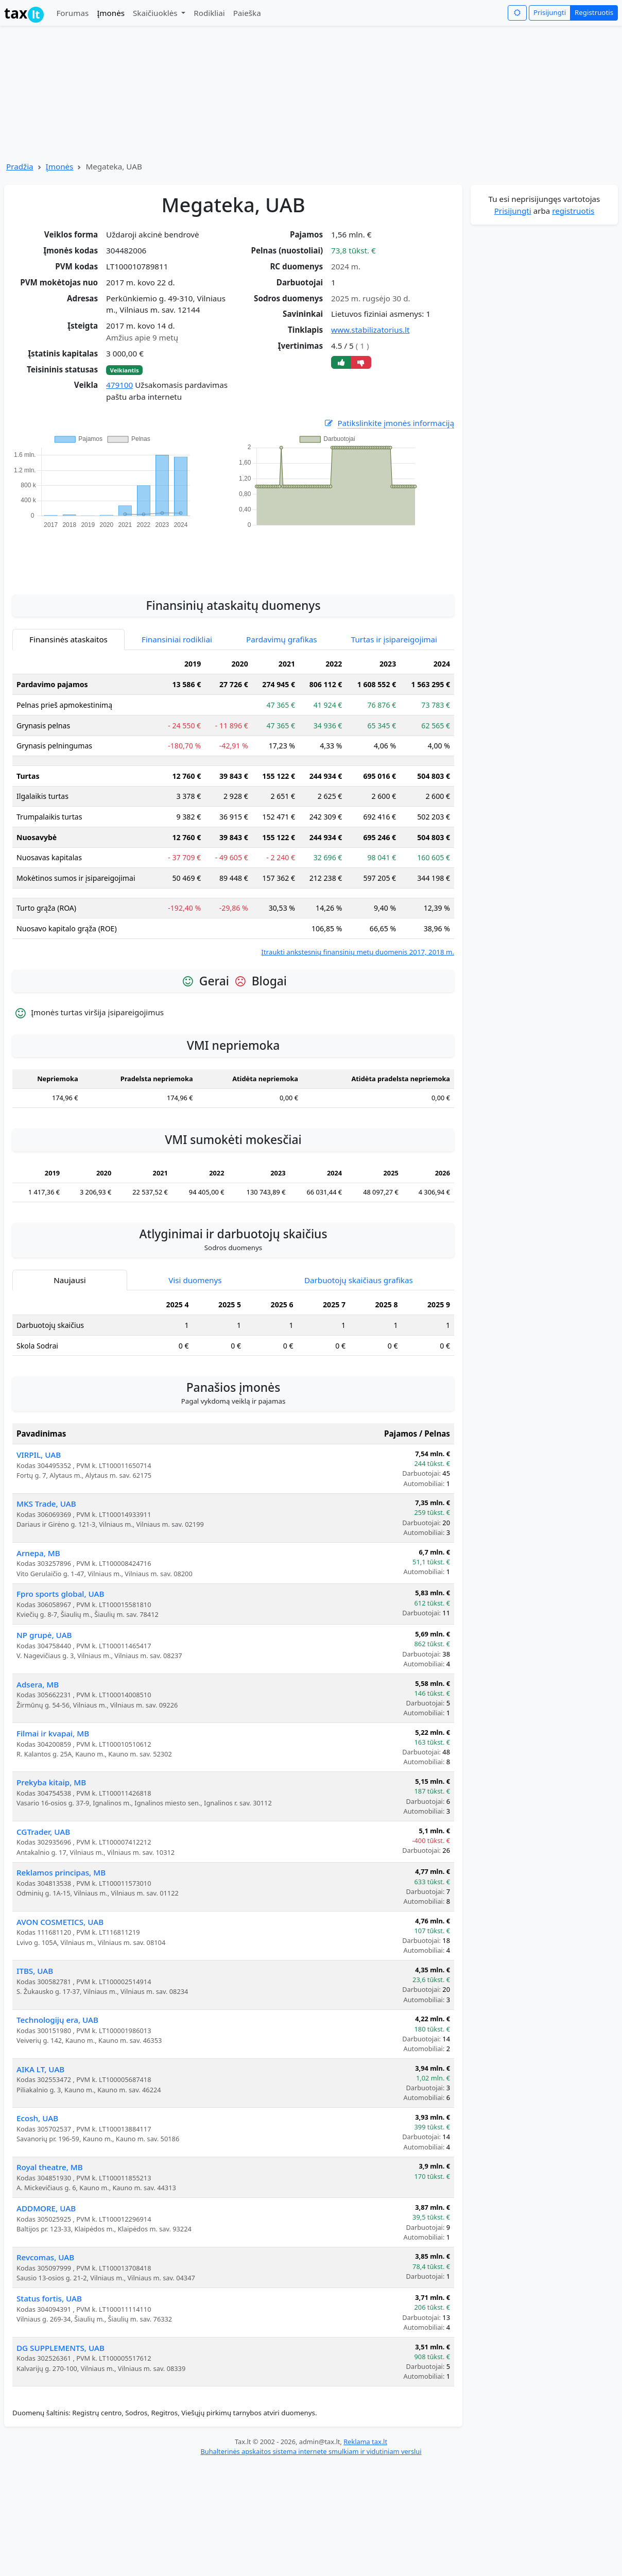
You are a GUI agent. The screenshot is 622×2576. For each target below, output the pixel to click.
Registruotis (594, 12)
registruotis (573, 211)
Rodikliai (209, 13)
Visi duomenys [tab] (194, 1280)
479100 (119, 385)
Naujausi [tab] (69, 1280)
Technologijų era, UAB (57, 2020)
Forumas (72, 13)
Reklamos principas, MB (61, 1872)
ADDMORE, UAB (46, 2208)
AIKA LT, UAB (40, 2069)
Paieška (247, 13)
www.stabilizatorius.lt (370, 330)
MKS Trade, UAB (46, 1503)
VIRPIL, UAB (38, 1454)
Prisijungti (549, 12)
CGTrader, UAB (43, 1832)
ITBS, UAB (34, 1971)
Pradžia (19, 166)
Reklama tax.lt (365, 2441)
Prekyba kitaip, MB (51, 1782)
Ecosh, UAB (37, 2118)
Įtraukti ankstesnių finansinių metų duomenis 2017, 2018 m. (357, 952)
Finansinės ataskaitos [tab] (68, 639)
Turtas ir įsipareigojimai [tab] (394, 639)
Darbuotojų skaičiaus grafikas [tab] (358, 1280)
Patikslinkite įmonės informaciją (388, 423)
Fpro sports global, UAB (60, 1594)
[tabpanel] (233, 806)
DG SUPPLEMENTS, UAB (60, 2348)
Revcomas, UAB (45, 2257)
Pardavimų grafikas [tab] (281, 639)
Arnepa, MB (38, 1553)
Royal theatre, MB (49, 2167)
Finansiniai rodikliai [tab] (177, 639)
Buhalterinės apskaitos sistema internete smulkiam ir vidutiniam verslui (310, 2451)
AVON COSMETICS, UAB (59, 1922)
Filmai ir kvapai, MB (52, 1733)
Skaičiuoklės (156, 13)
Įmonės (111, 13)
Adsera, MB (37, 1684)
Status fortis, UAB (49, 2298)
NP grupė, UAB (44, 1635)
